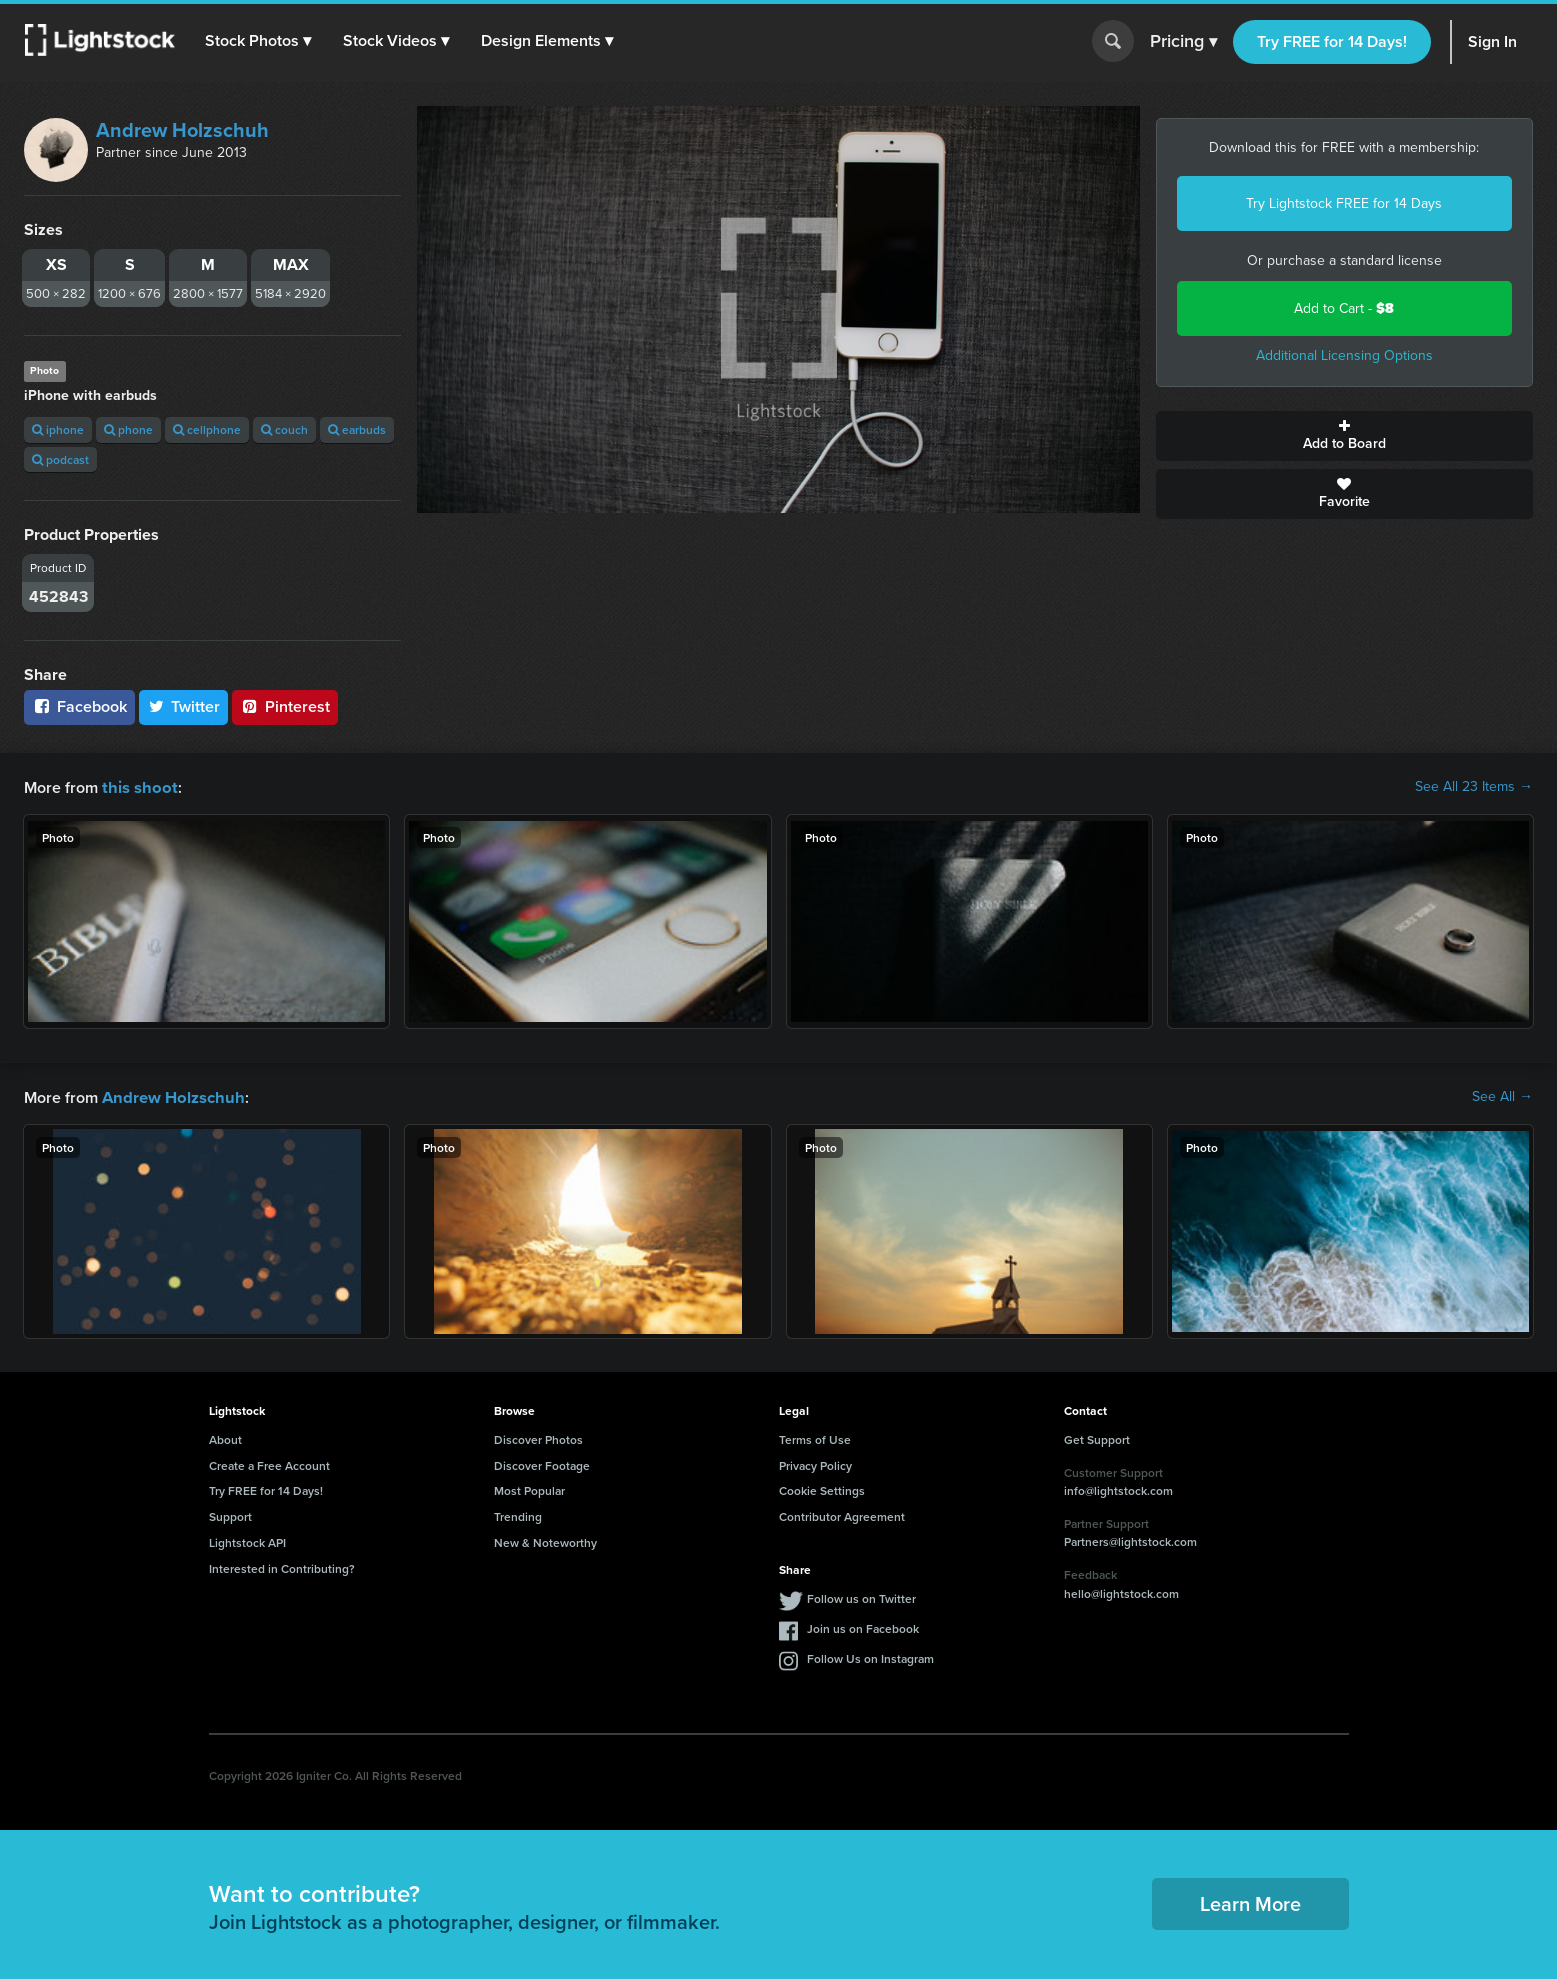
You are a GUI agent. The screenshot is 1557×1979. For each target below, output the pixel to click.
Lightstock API (247, 1540)
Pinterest (285, 706)
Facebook (79, 706)
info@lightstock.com (1118, 1488)
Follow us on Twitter (861, 1596)
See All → (1502, 1096)
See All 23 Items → (1474, 787)
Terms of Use (815, 1437)
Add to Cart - (1344, 308)
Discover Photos (538, 1437)
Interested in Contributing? (282, 1566)
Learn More (1250, 1901)
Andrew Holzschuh (182, 130)
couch (284, 429)
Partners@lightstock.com (1130, 1539)
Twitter (184, 706)
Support (230, 1514)
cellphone (207, 429)
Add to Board (1344, 436)
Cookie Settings (822, 1488)
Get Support (1097, 1437)
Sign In (1492, 41)
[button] (259, 41)
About (225, 1437)
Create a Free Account (269, 1463)
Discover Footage (542, 1463)
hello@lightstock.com (1121, 1591)
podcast (60, 459)
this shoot (137, 786)
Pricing (1183, 42)
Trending (518, 1514)
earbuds (357, 429)
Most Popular (529, 1488)
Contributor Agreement (842, 1514)
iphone (58, 429)
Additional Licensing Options (1344, 355)
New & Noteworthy (545, 1540)
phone (128, 429)
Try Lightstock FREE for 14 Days (1344, 203)
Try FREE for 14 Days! (1332, 41)
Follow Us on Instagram (870, 1656)
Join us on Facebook (863, 1626)
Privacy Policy (815, 1463)
